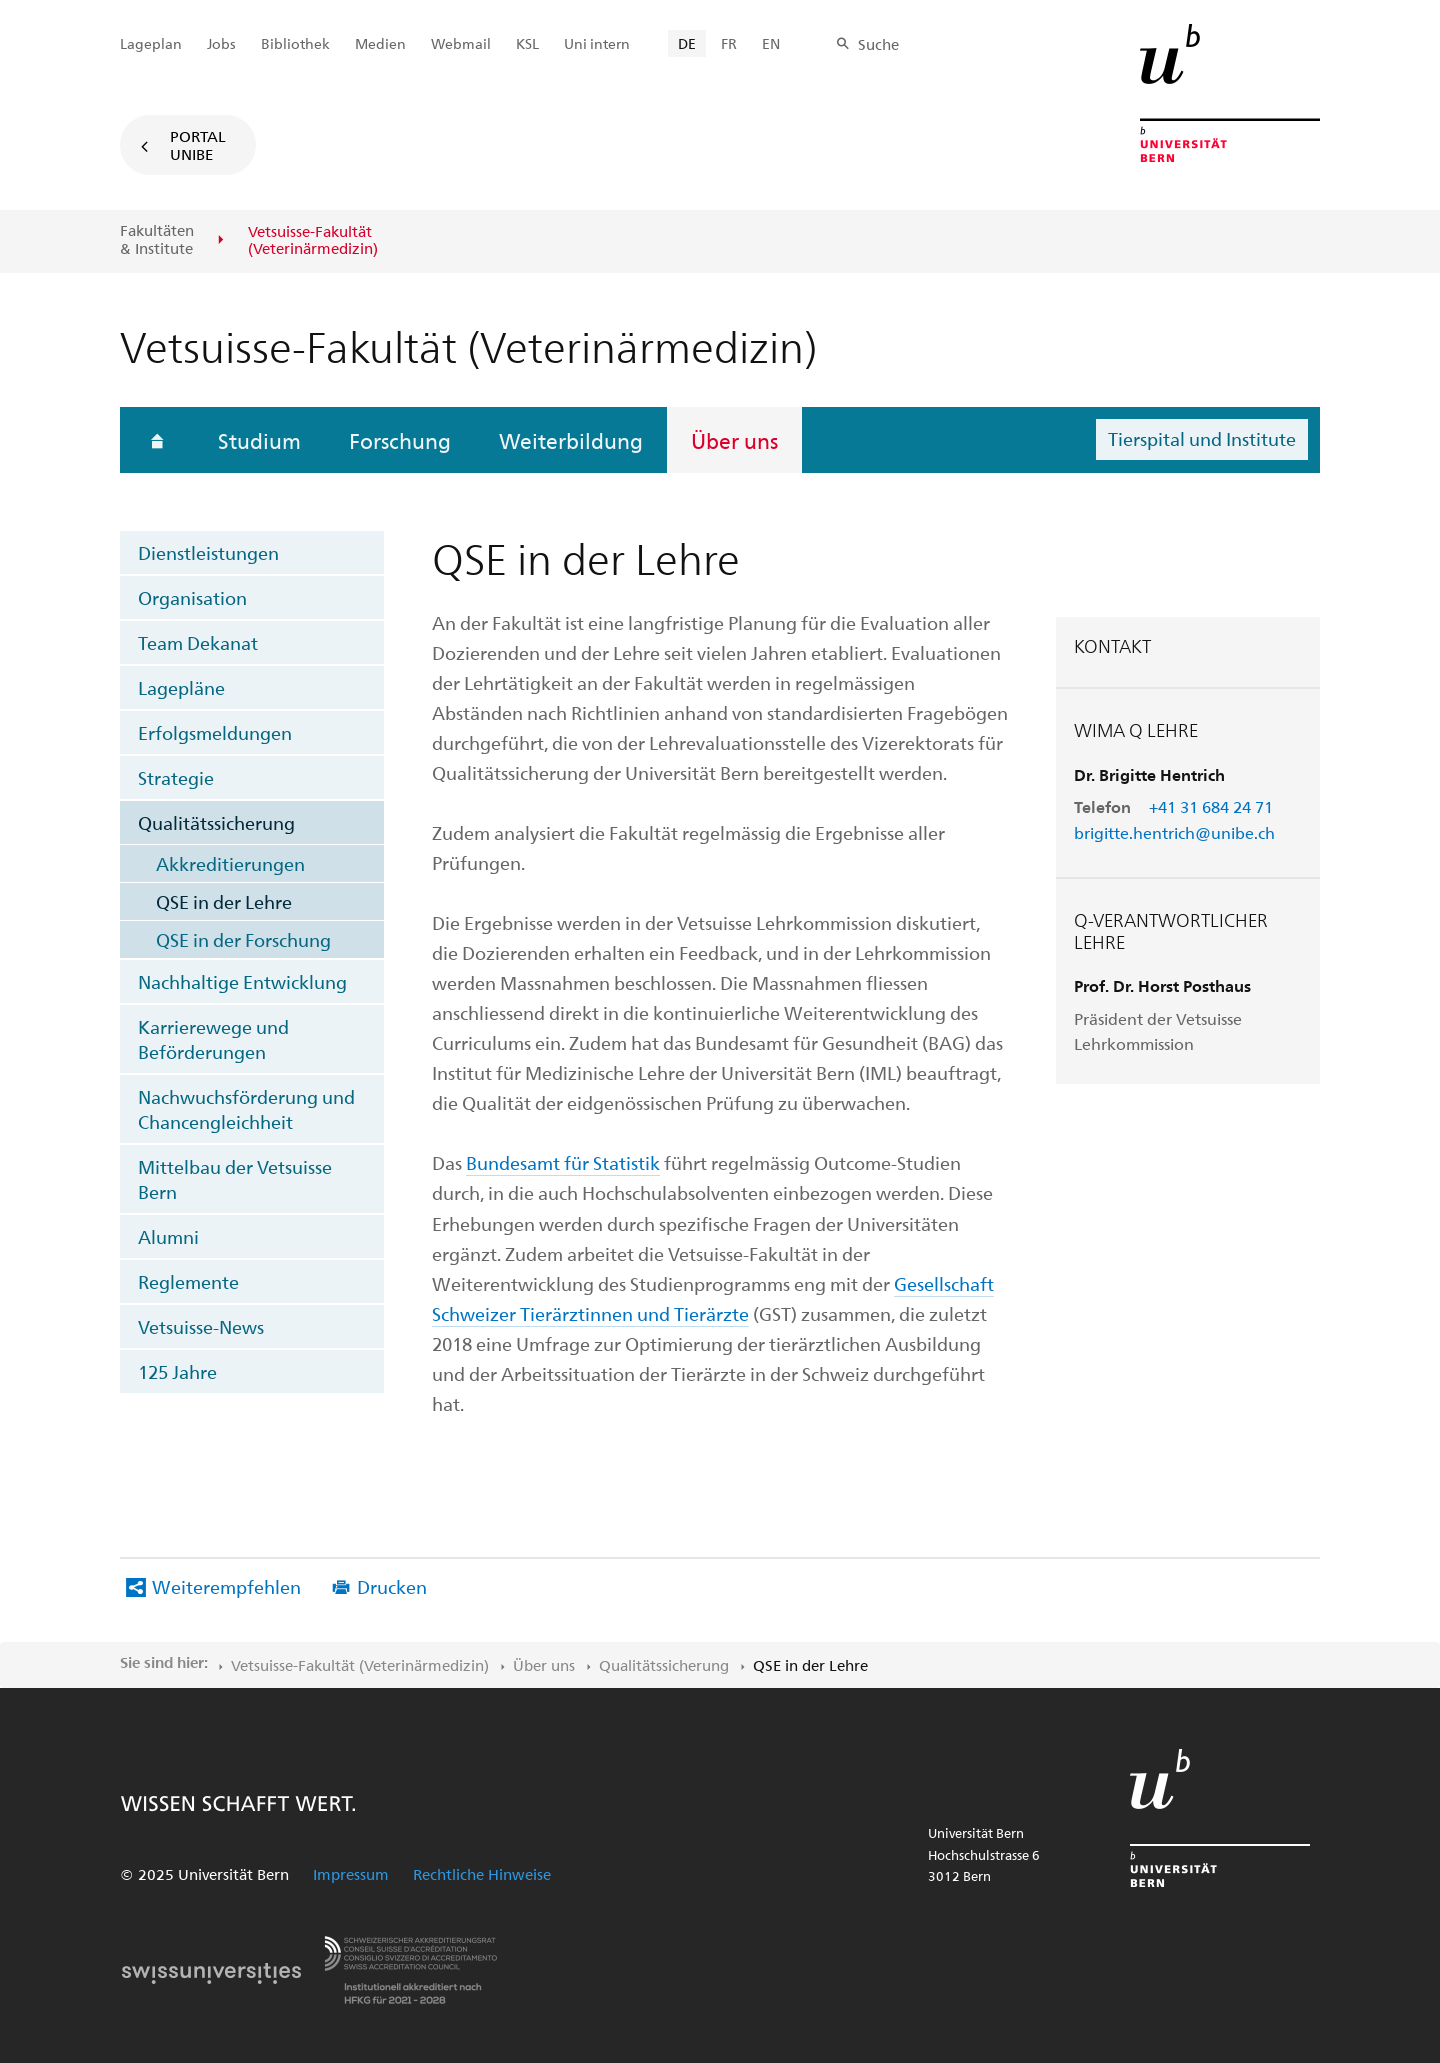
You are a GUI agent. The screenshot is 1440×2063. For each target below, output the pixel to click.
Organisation (192, 597)
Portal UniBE (198, 145)
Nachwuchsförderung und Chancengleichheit (246, 1109)
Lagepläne (181, 687)
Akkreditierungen (230, 863)
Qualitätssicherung (216, 822)
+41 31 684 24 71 (1211, 806)
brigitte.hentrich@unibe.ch (1174, 832)
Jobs (221, 43)
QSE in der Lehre (224, 901)
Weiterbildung (571, 440)
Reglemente (188, 1281)
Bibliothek (295, 43)
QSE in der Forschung (243, 939)
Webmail (461, 43)
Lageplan (151, 43)
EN (771, 43)
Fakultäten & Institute (157, 239)
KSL (527, 43)
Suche (878, 44)
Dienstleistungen (208, 552)
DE (687, 43)
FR (729, 43)
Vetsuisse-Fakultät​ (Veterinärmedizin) (360, 1665)
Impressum (351, 1874)
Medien (380, 43)
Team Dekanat (198, 642)
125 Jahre (177, 1371)
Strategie (176, 777)
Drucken (392, 1586)
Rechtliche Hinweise (482, 1874)
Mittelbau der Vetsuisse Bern (235, 1179)
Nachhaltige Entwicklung (242, 981)
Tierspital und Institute (1202, 438)
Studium (259, 440)
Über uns (734, 440)
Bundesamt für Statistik (563, 1162)
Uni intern (597, 43)
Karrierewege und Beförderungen (213, 1039)
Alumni (168, 1236)
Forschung (400, 440)
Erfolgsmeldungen (215, 732)
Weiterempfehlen (226, 1586)
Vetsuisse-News (201, 1326)
